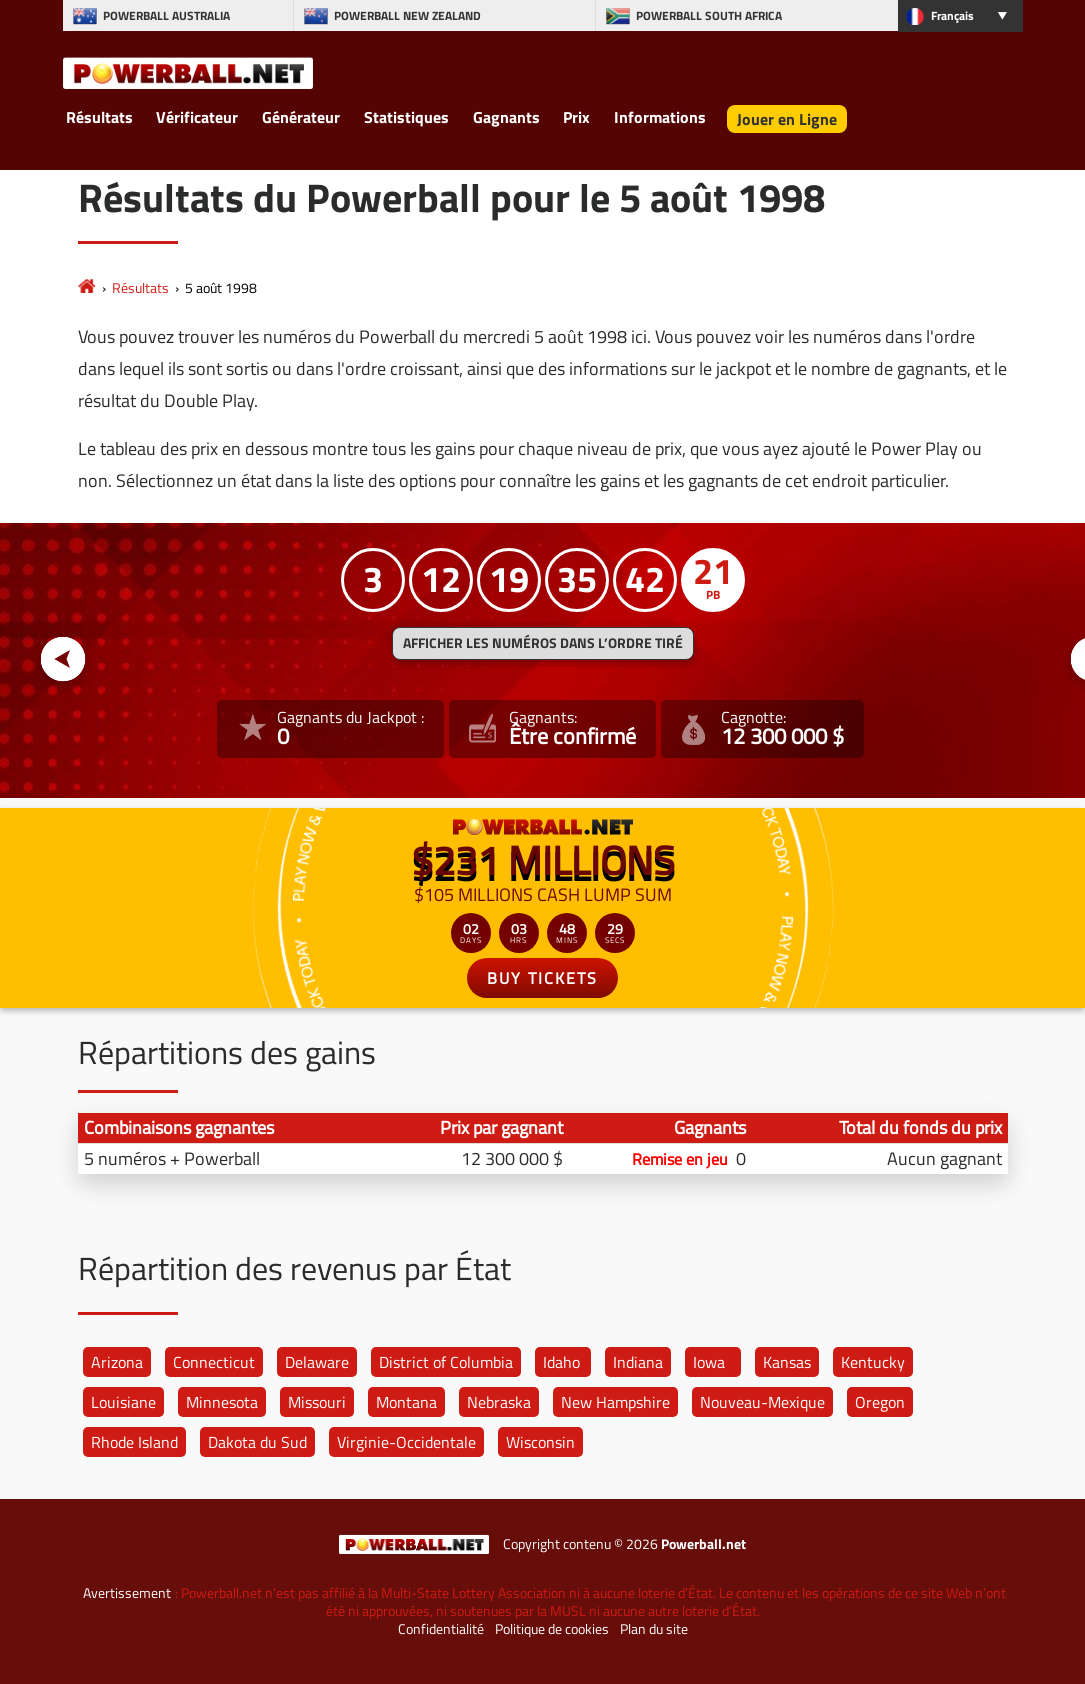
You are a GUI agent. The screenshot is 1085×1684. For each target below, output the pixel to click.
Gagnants (506, 117)
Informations (660, 117)
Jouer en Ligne (787, 119)
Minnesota (222, 1402)
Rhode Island (134, 1442)
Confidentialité (441, 1629)
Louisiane (123, 1402)
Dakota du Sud (257, 1442)
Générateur (301, 117)
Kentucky (873, 1362)
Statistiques (406, 117)
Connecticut (214, 1362)
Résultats (99, 117)
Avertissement (127, 1593)
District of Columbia (446, 1362)
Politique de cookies (552, 1629)
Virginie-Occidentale (406, 1442)
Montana (406, 1402)
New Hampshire (615, 1402)
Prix (576, 117)
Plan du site (654, 1629)
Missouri (317, 1402)
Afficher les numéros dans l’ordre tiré (543, 643)
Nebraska (499, 1402)
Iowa (709, 1362)
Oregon (880, 1402)
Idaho (561, 1362)
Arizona (117, 1362)
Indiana (638, 1362)
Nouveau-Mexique (762, 1402)
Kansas (787, 1362)
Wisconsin (540, 1442)
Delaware (317, 1362)
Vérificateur (197, 117)
